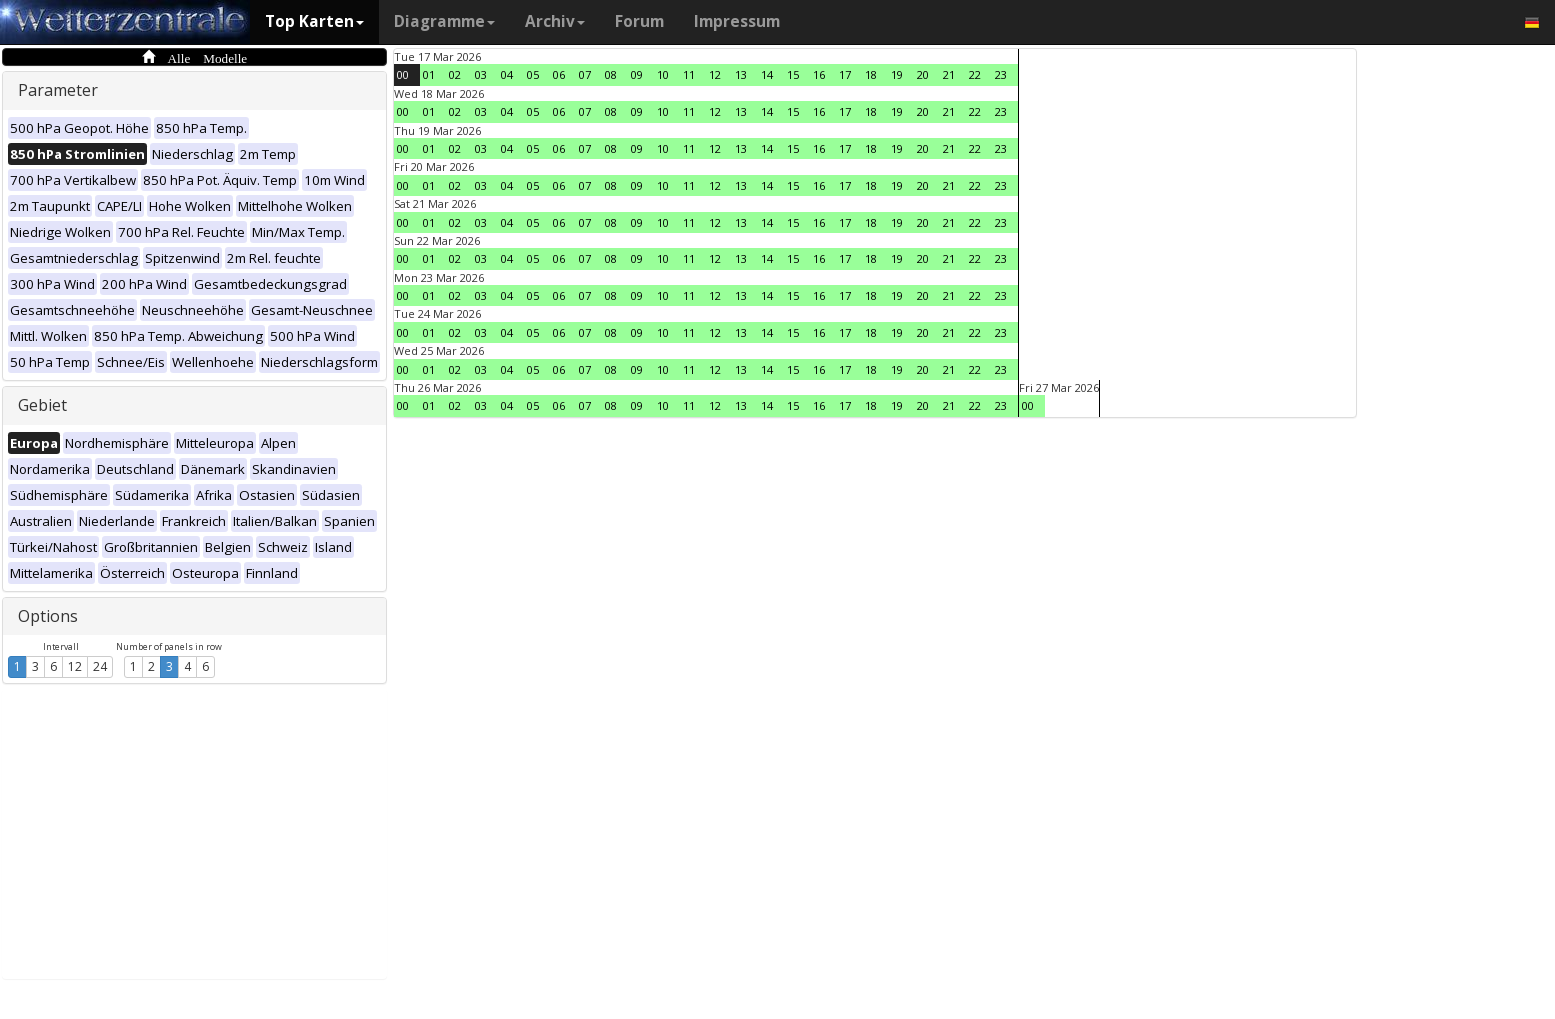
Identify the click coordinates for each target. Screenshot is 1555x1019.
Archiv (555, 21)
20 (923, 74)
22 (975, 74)
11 (689, 74)
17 (845, 74)
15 (793, 74)
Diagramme (444, 21)
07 (585, 74)
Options (48, 616)
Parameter (58, 90)
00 (403, 74)
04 (507, 74)
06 (559, 74)
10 (663, 74)
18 (871, 74)
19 (897, 74)
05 (533, 74)
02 (455, 74)
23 (1001, 74)
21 (949, 74)
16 (819, 74)
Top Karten (314, 21)
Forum (639, 21)
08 (611, 74)
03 (481, 74)
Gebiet (42, 405)
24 (100, 666)
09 (637, 74)
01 (429, 74)
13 (741, 74)
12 (75, 666)
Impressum (737, 21)
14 (767, 74)
